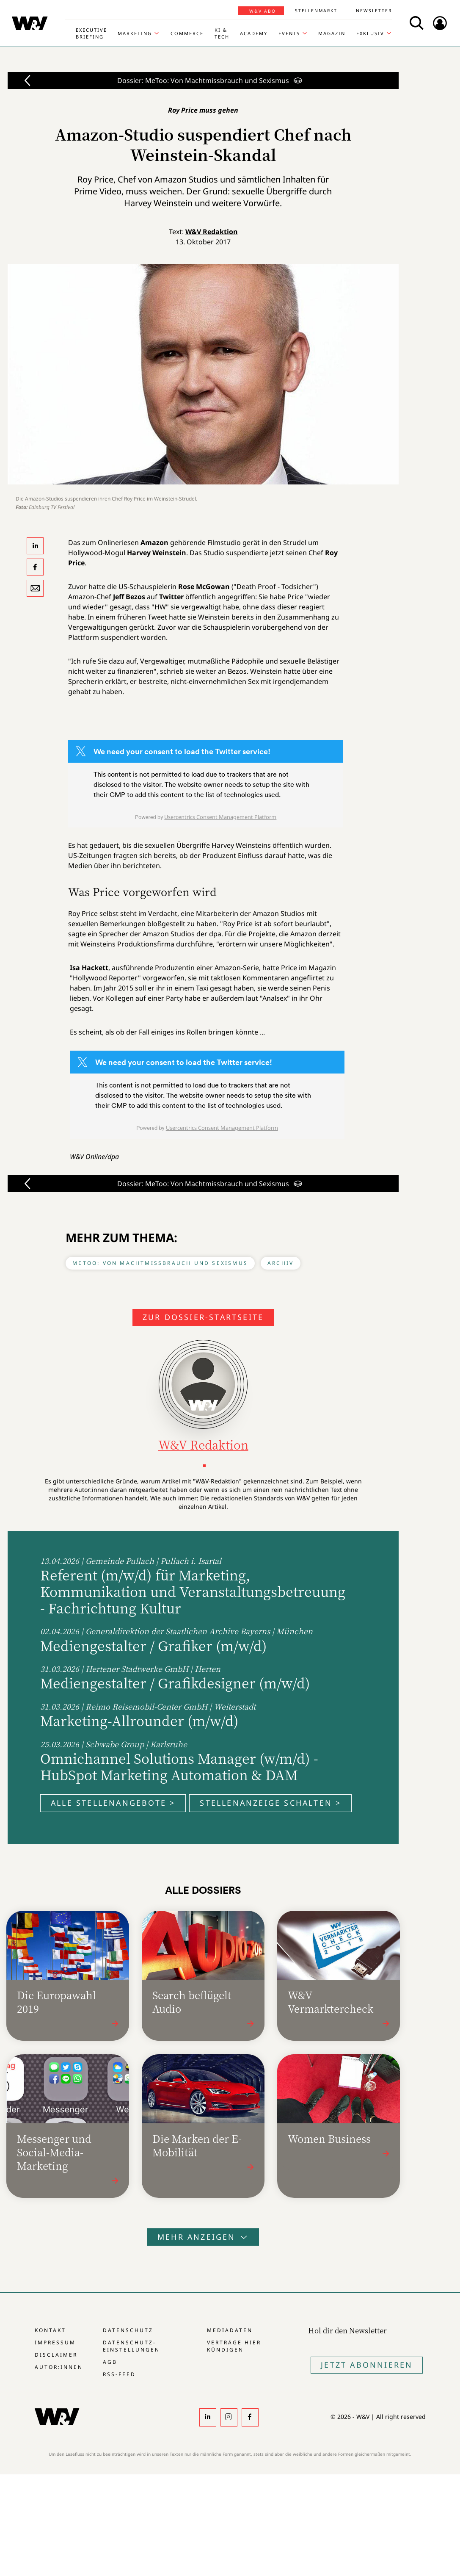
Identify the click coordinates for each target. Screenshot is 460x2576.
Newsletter (374, 11)
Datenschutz (128, 2330)
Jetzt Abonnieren (367, 2365)
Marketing (135, 33)
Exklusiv (370, 33)
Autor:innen (59, 2367)
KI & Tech (222, 33)
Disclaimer (56, 2354)
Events (289, 33)
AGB (110, 2362)
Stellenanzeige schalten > (270, 1803)
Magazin (331, 33)
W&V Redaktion (211, 231)
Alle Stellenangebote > (113, 1803)
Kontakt (50, 2330)
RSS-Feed (119, 2374)
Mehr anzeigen (203, 2237)
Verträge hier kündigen (234, 2346)
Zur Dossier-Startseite (203, 1317)
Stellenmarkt (316, 11)
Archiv (280, 1263)
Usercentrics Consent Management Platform (220, 817)
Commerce (187, 33)
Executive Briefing (91, 33)
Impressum (55, 2342)
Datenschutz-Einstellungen (131, 2346)
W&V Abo (262, 11)
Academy (253, 33)
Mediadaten (230, 2330)
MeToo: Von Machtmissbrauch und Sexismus (160, 1263)
